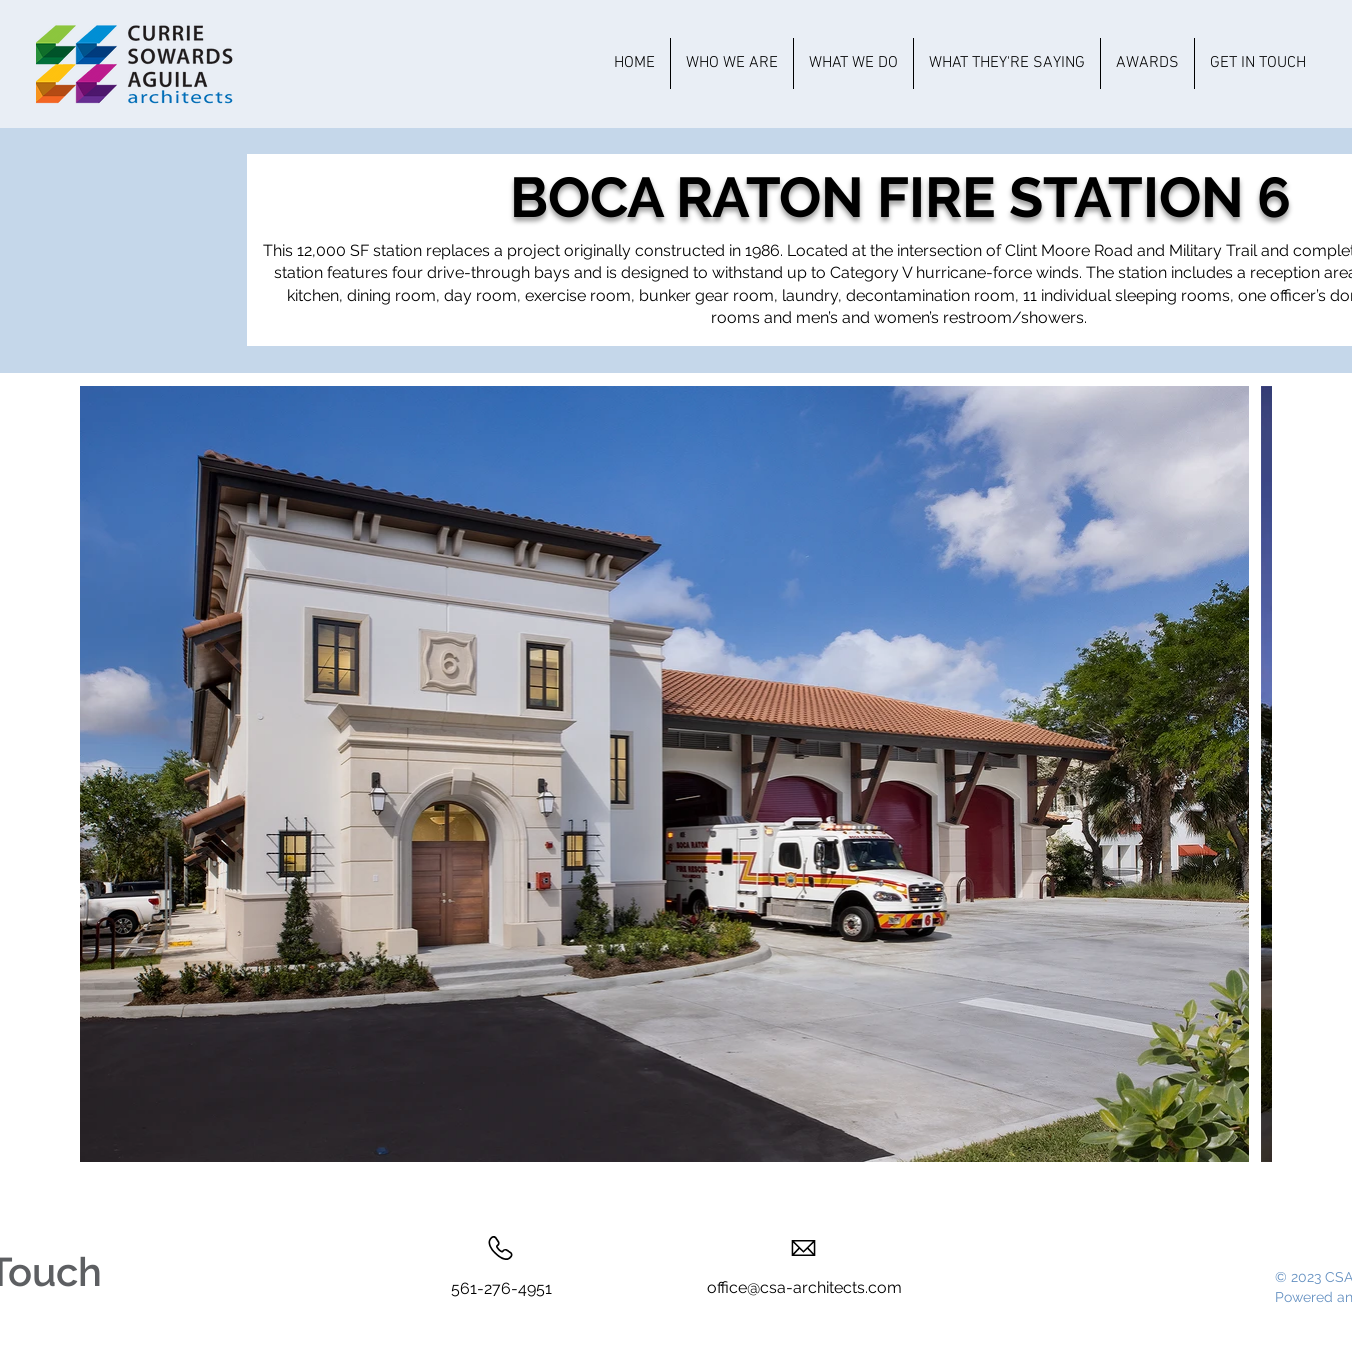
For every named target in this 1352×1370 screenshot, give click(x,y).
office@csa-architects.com (804, 1287)
